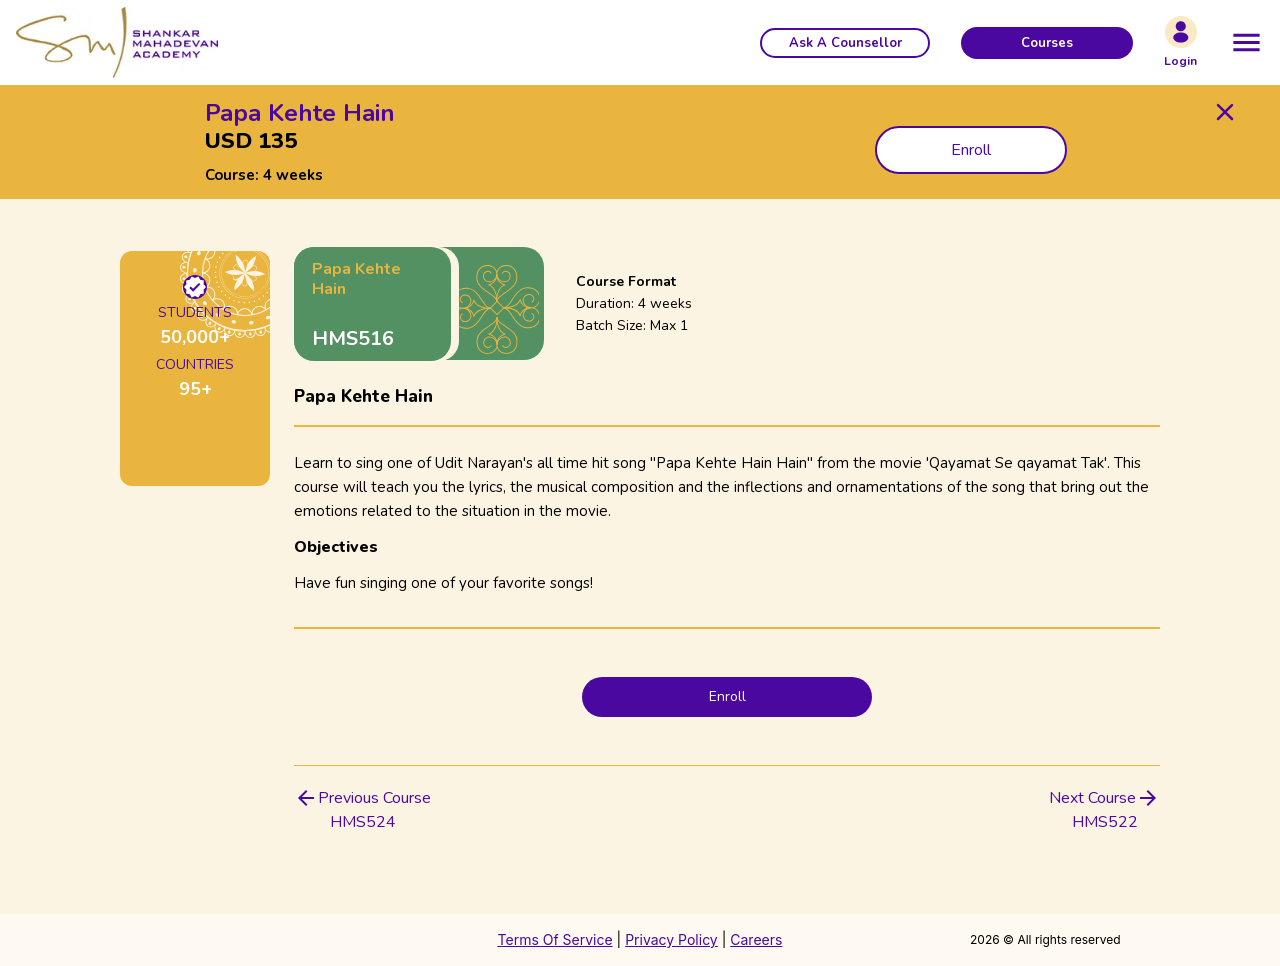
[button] (845, 43)
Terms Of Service (555, 939)
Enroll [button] (971, 150)
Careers (756, 939)
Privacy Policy (671, 939)
